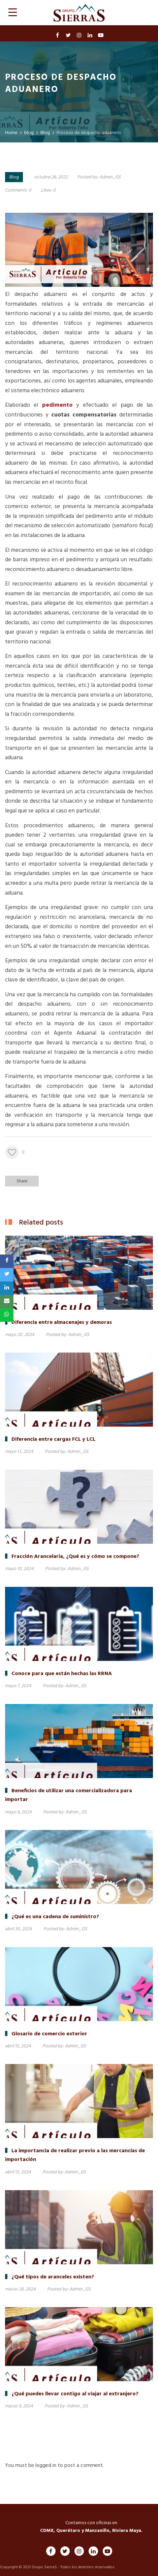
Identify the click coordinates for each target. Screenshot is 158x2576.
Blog (14, 177)
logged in (45, 2465)
